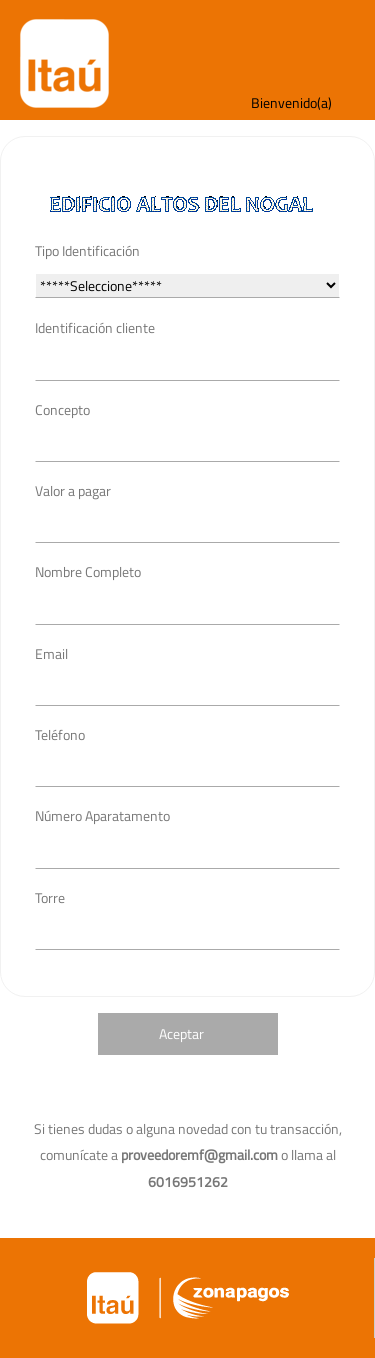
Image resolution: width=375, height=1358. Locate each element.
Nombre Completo (88, 571)
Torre (50, 897)
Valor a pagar (73, 490)
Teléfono (60, 734)
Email (51, 653)
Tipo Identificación (87, 250)
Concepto (62, 409)
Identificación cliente (95, 327)
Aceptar (181, 1033)
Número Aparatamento (102, 815)
